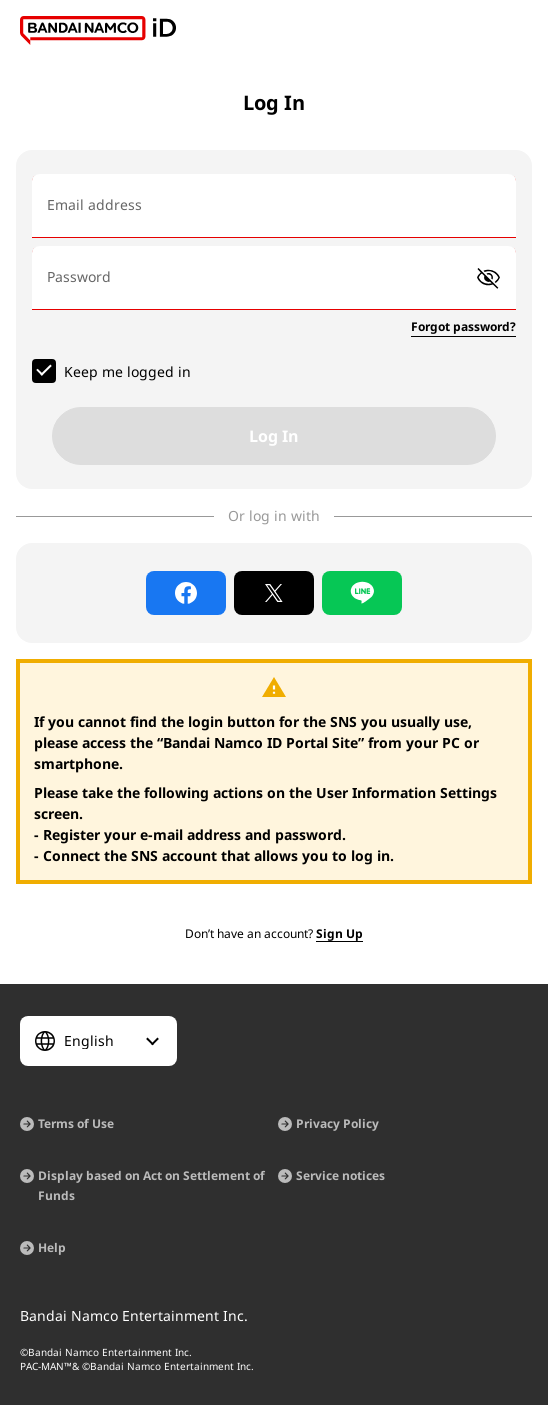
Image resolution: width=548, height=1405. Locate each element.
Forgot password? (463, 326)
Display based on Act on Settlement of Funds (151, 1185)
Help (52, 1247)
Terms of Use (76, 1123)
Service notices (340, 1175)
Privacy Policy (337, 1123)
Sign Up (339, 933)
